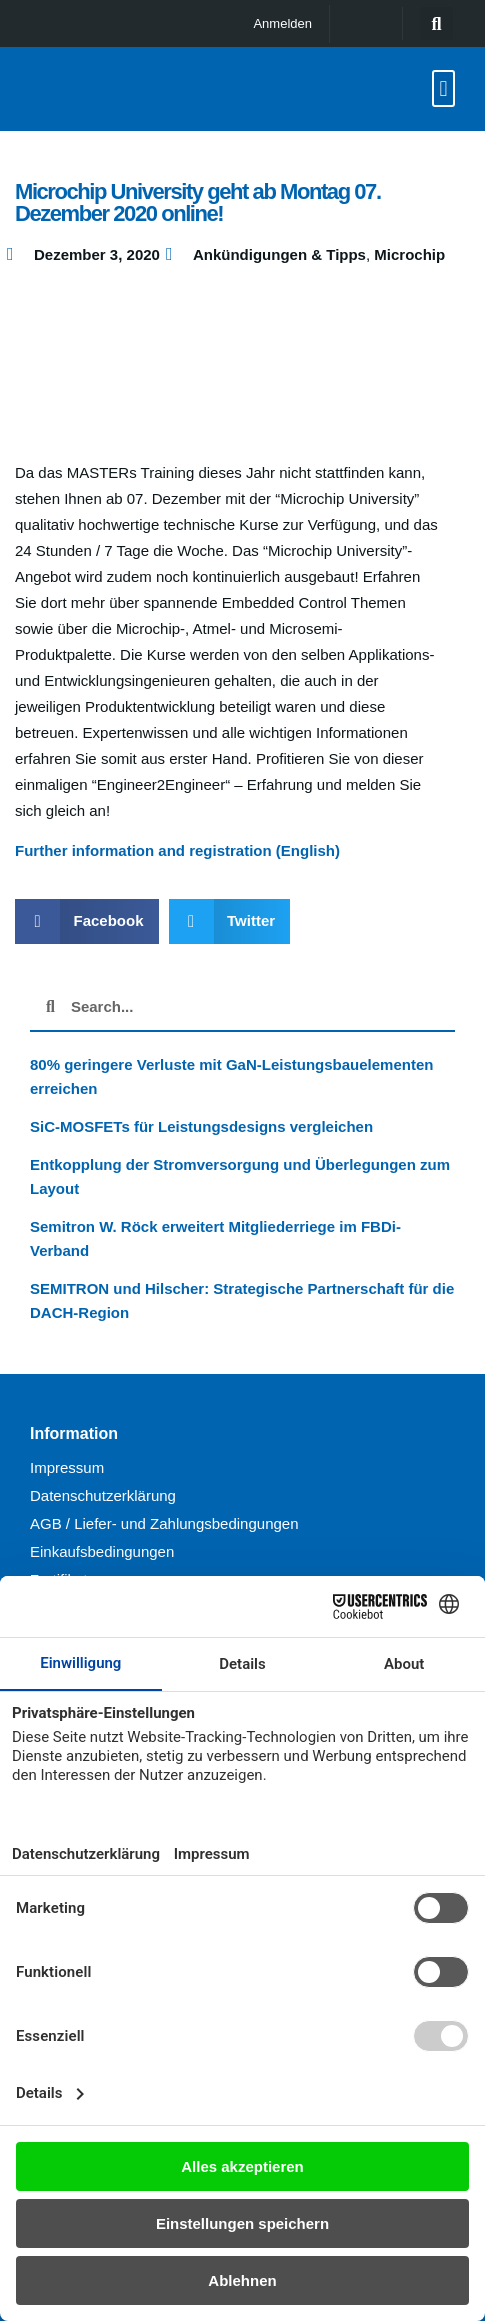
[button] (436, 23)
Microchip (409, 254)
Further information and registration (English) (177, 850)
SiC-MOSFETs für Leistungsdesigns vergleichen (201, 1126)
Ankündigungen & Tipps (279, 254)
